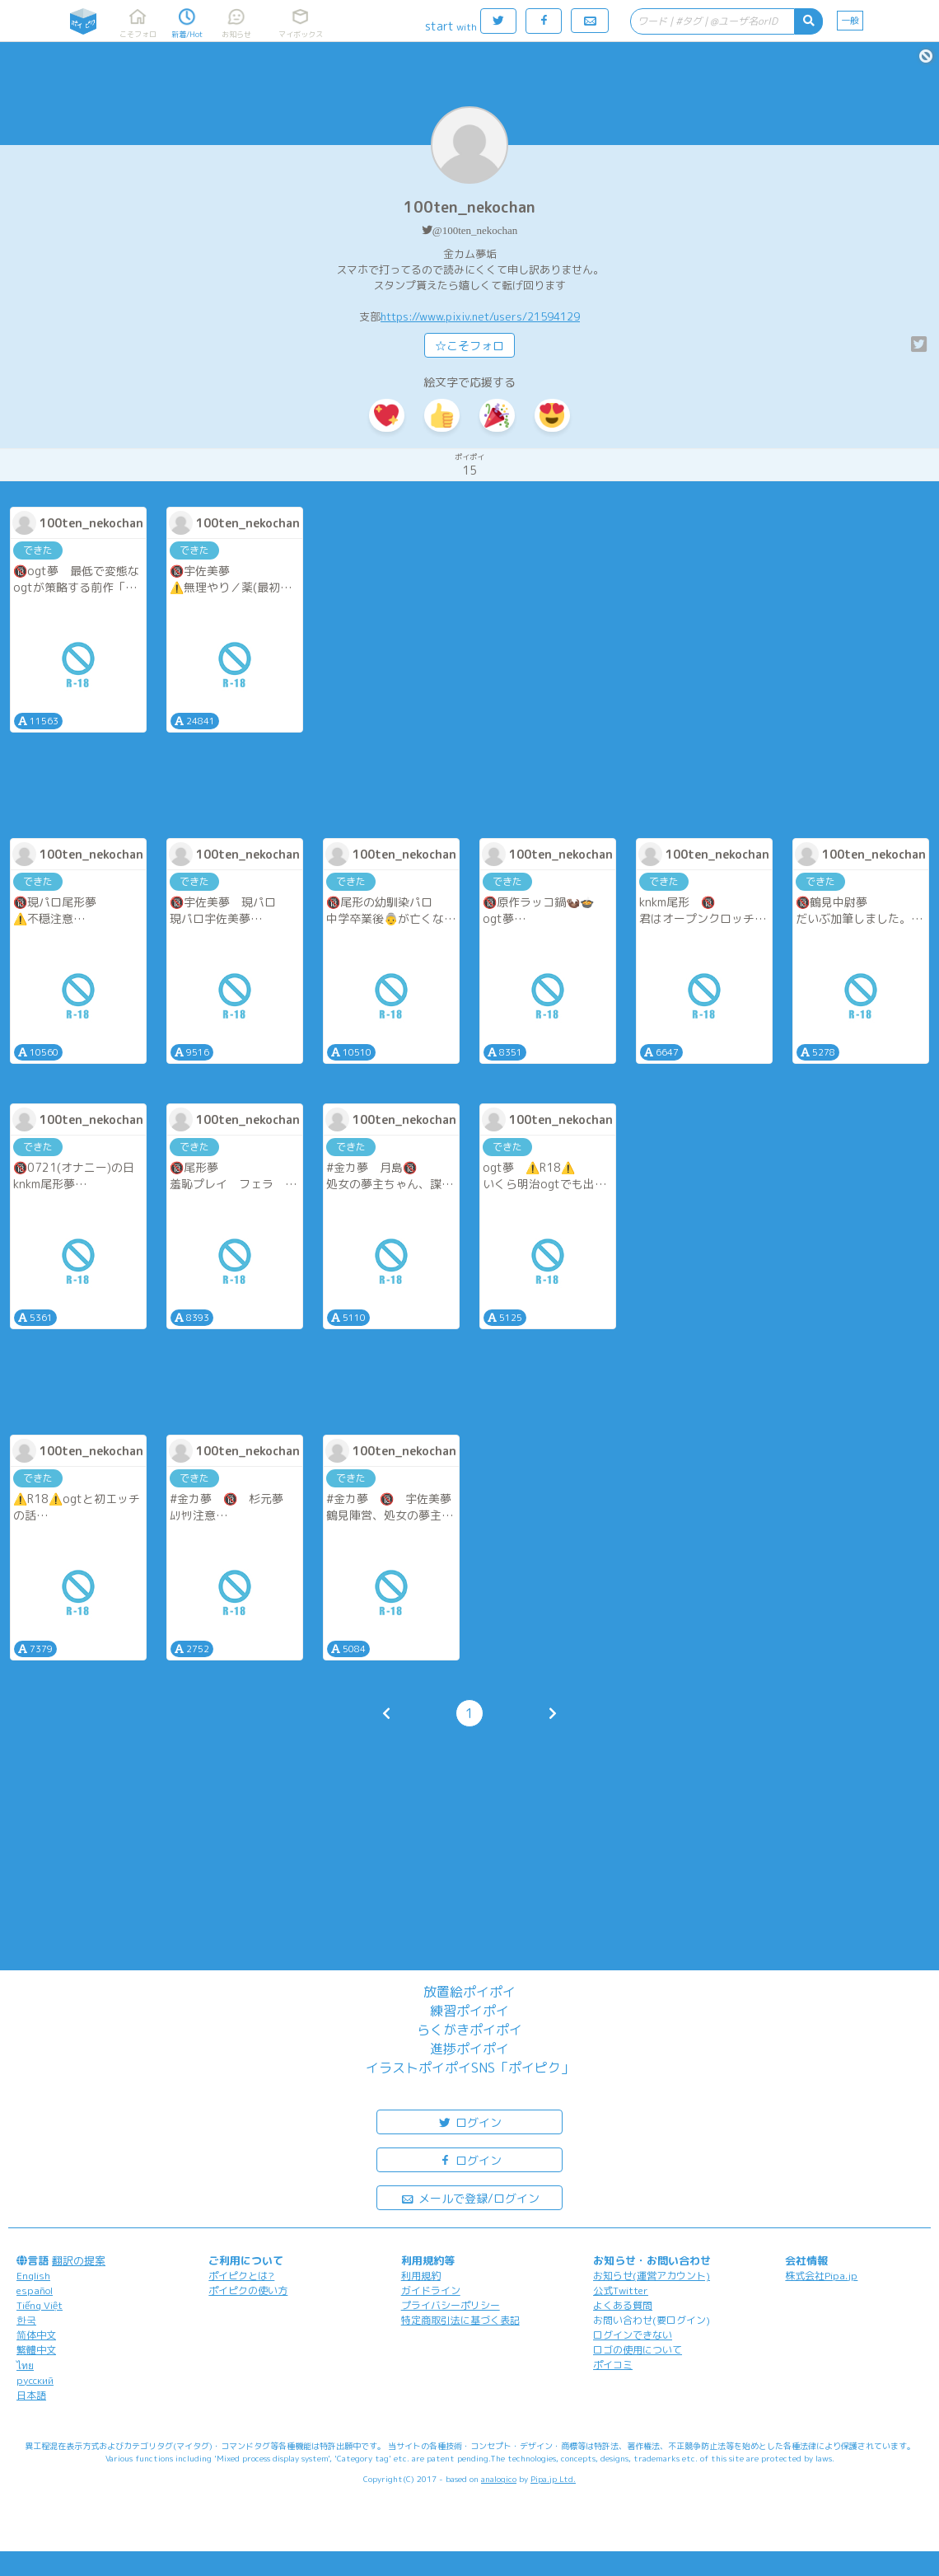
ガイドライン (430, 2290)
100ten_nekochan (469, 207)
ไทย (25, 2365)
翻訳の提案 (78, 2260)
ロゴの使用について (637, 2350)
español (34, 2290)
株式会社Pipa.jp (821, 2276)
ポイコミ (613, 2365)
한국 (26, 2320)
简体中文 (36, 2335)
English (33, 2276)
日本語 (31, 2395)
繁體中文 (36, 2350)
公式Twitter (620, 2290)
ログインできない (632, 2335)
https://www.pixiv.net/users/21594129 (480, 316)
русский (35, 2380)
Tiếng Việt (39, 2305)
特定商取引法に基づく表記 (460, 2320)
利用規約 (421, 2276)
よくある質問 (622, 2305)
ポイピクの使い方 (247, 2290)
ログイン (469, 2121)
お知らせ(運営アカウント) (651, 2276)
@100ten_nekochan (475, 230)
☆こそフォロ (469, 346)
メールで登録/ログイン (470, 2197)
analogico (498, 2479)
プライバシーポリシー (450, 2305)
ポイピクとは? (241, 2276)
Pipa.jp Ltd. (553, 2479)
